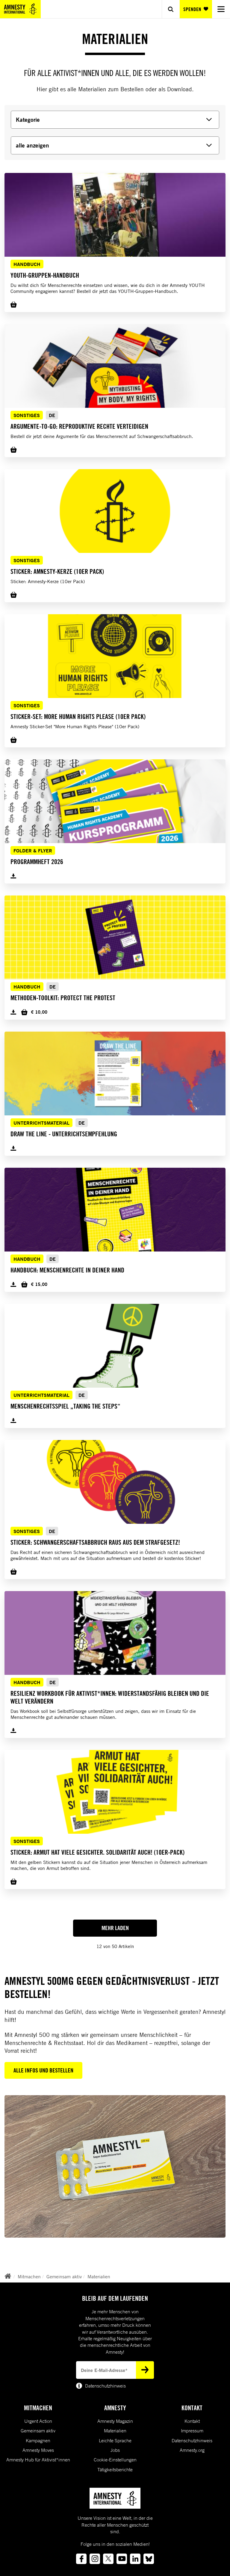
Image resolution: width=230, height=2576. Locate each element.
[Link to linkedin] (135, 2559)
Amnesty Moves (38, 2450)
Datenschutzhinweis (192, 2440)
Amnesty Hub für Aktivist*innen (38, 2460)
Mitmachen (29, 2277)
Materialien (98, 2277)
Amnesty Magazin (115, 2421)
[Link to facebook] (81, 2559)
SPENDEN (195, 9)
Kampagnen (38, 2440)
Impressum (192, 2431)
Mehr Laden (115, 1928)
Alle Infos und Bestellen (43, 2070)
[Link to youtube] (121, 2559)
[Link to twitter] (108, 2559)
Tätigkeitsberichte (115, 2469)
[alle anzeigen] (115, 145)
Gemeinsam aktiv (64, 2277)
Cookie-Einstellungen (115, 2460)
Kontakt (192, 2421)
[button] (115, 235)
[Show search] (171, 9)
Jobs (115, 2450)
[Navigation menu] (221, 9)
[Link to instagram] (95, 2559)
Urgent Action (38, 2421)
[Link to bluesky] (148, 2559)
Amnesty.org (192, 2450)
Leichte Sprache (115, 2440)
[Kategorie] (115, 119)
